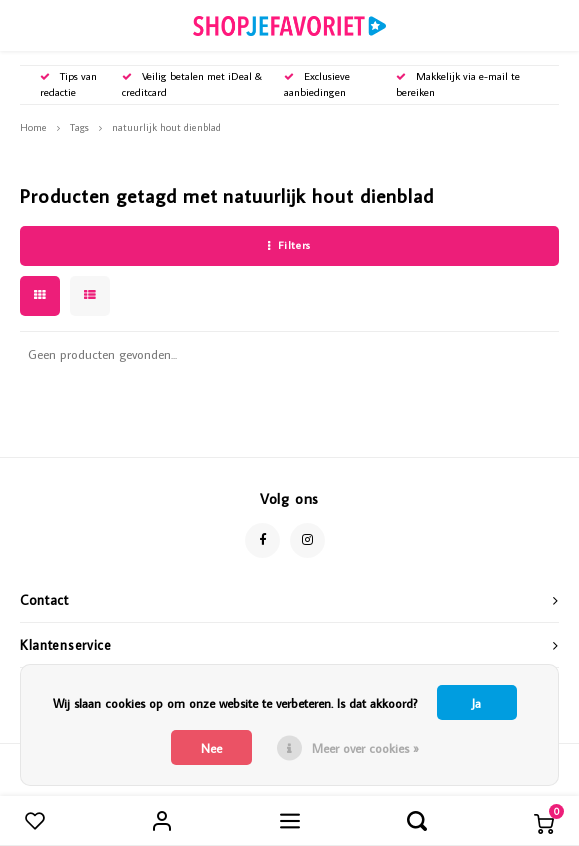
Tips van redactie (68, 84)
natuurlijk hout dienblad (166, 127)
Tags (79, 127)
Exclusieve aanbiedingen (317, 84)
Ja (476, 703)
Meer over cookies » (365, 748)
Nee (211, 748)
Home (33, 127)
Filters (289, 245)
